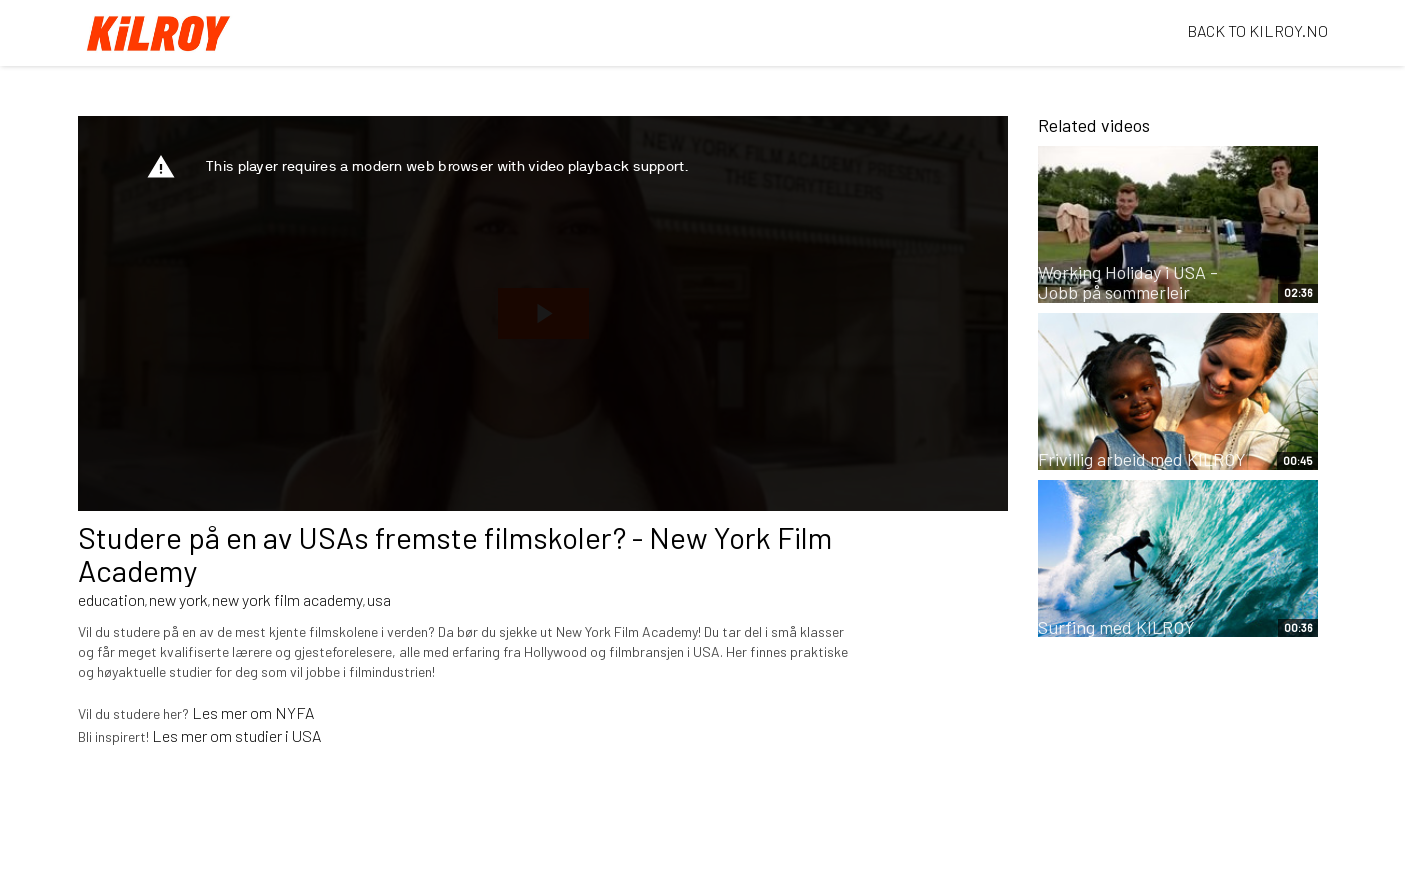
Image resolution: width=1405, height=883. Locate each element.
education (111, 599)
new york (178, 599)
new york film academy (287, 599)
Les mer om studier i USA (236, 735)
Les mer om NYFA (253, 712)
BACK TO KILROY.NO (1257, 30)
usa (379, 599)
